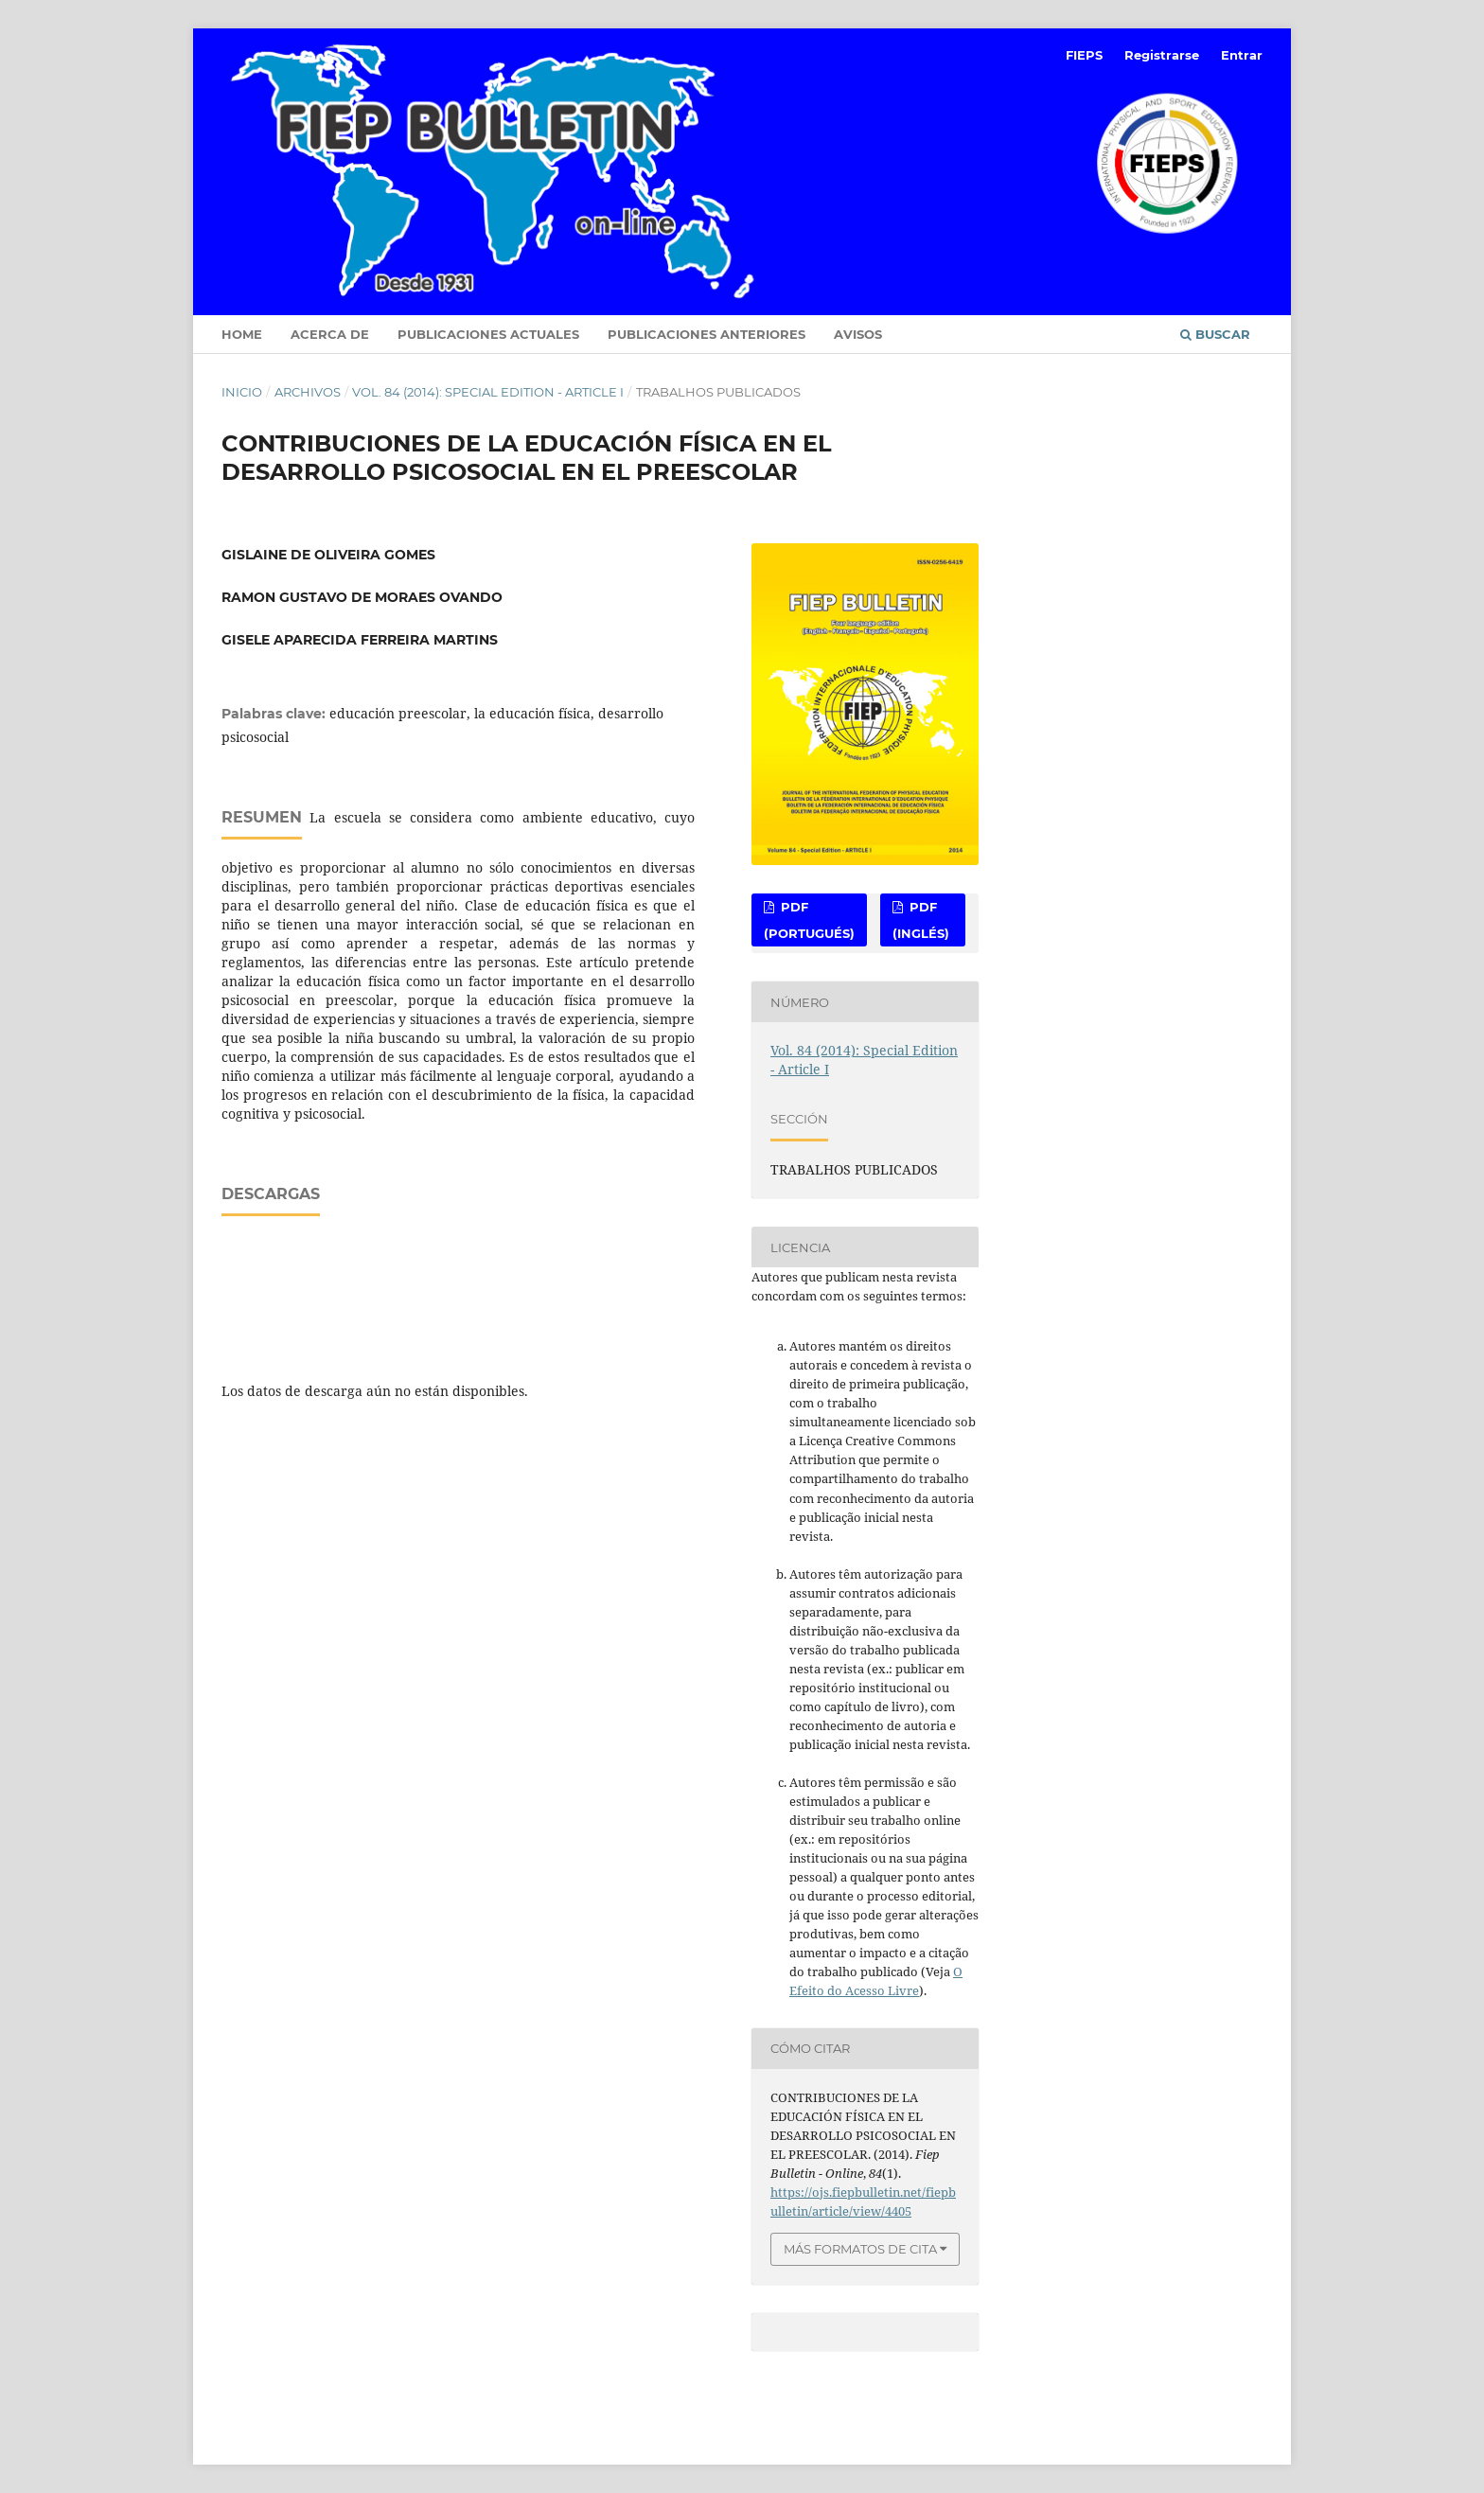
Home (241, 334)
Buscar (1215, 334)
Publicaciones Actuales (488, 334)
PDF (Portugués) (809, 920)
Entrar (1242, 54)
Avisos (858, 334)
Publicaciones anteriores (706, 334)
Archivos (307, 391)
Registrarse (1161, 54)
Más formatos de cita (860, 2248)
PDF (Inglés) (920, 920)
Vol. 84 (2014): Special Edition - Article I (488, 391)
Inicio (241, 391)
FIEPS (1084, 54)
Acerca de (330, 334)
